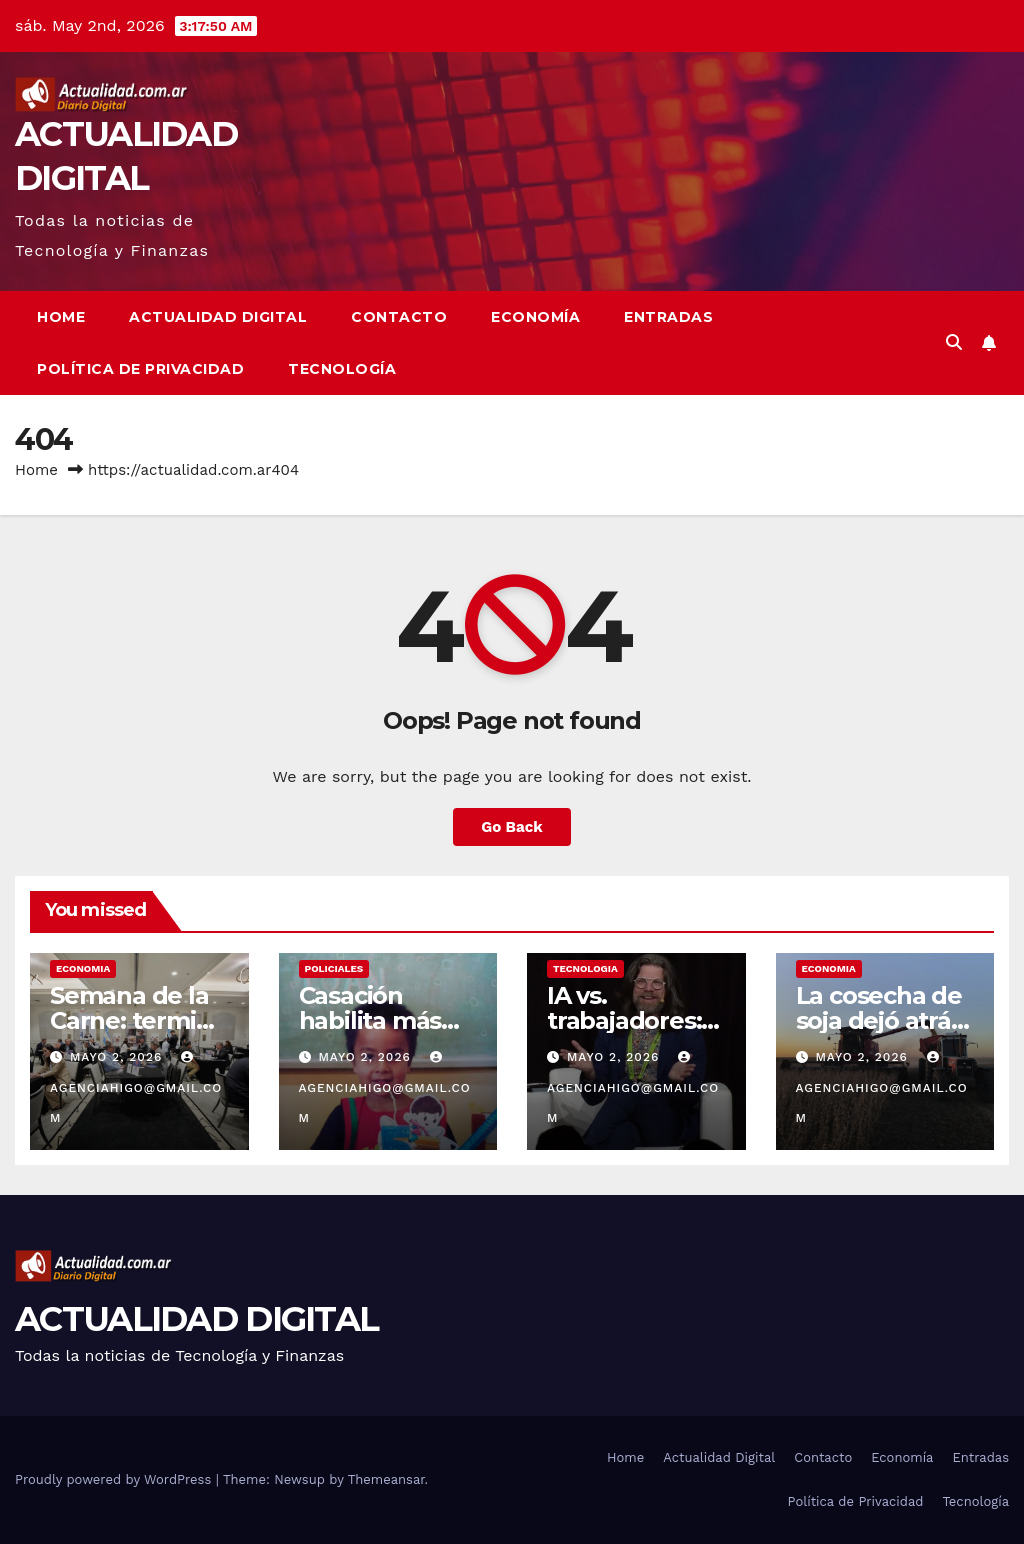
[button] (954, 342)
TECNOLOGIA (585, 968)
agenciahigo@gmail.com (136, 1088)
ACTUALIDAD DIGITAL (196, 1319)
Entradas (668, 317)
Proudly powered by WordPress (115, 1479)
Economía (535, 317)
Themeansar (386, 1479)
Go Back (512, 827)
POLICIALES (334, 968)
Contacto (399, 317)
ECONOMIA (83, 968)
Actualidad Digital (218, 317)
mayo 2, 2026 (118, 1057)
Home (61, 317)
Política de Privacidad (140, 369)
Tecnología (342, 369)
